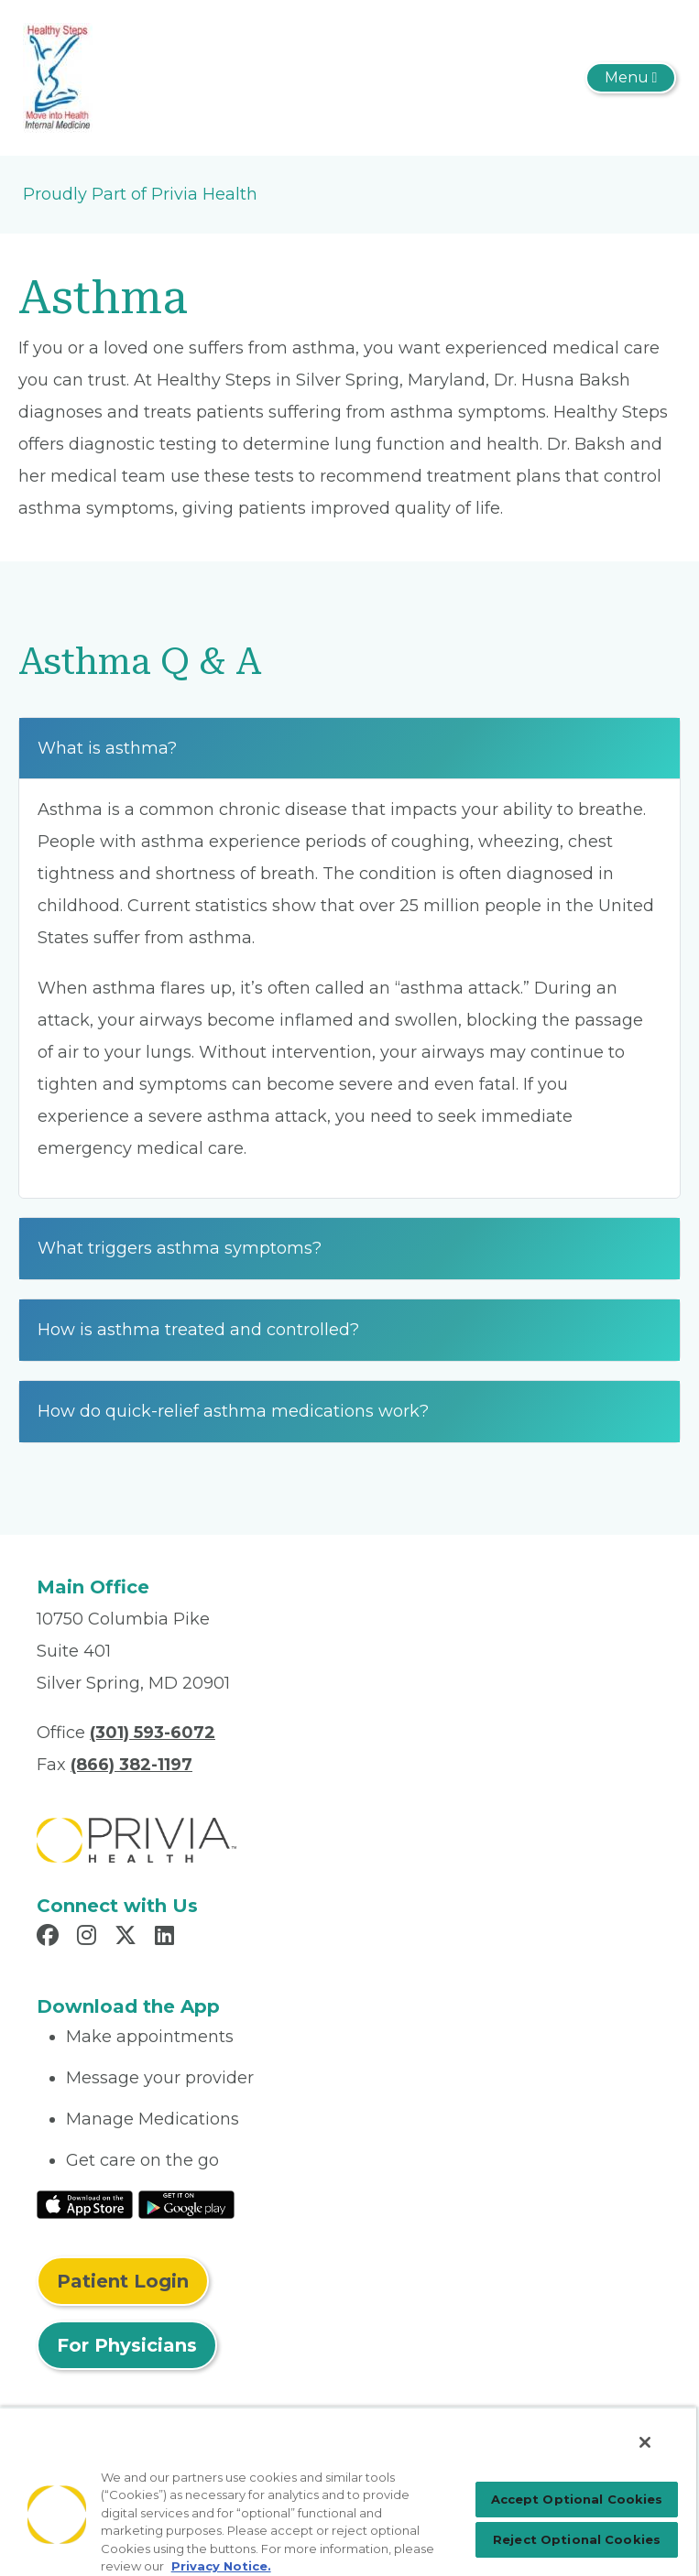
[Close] (645, 2442)
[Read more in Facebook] (50, 1938)
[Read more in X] (128, 1938)
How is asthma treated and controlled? (198, 1330)
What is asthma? (107, 748)
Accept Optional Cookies (577, 2499)
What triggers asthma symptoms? (180, 1248)
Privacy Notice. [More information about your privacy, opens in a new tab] (221, 2566)
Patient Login (123, 2281)
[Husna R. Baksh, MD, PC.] (58, 77)
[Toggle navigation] (630, 77)
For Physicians (127, 2345)
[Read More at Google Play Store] (186, 2203)
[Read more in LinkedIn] (167, 1938)
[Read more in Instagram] (89, 1938)
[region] (348, 2491)
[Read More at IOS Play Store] (85, 2203)
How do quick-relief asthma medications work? (233, 1411)
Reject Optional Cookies (577, 2539)
